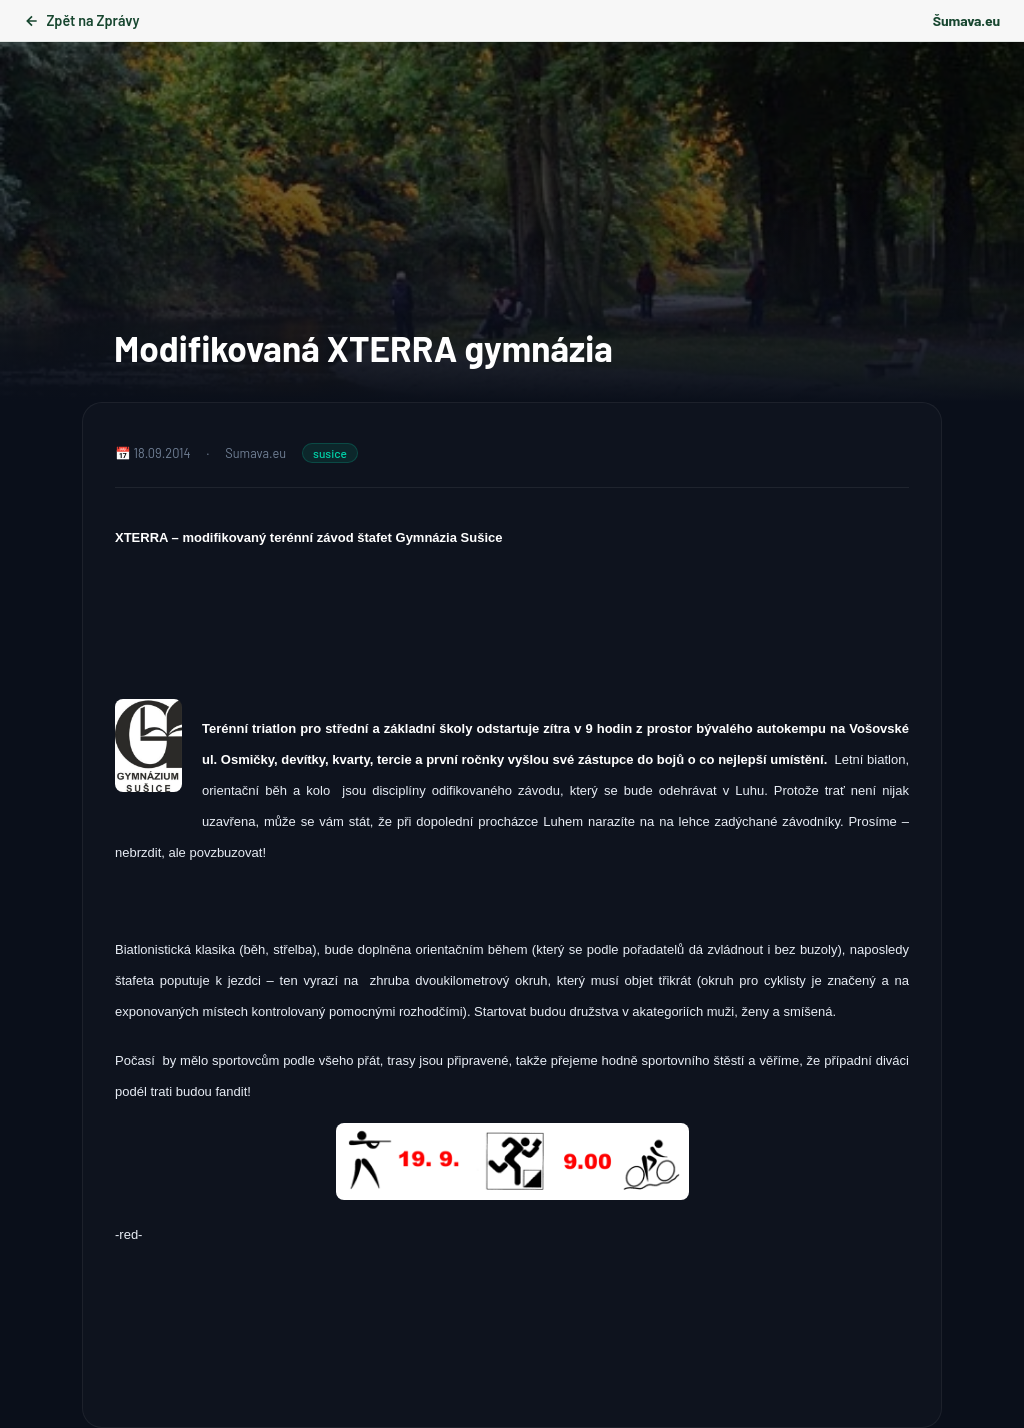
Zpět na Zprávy (81, 20)
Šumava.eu (966, 20)
